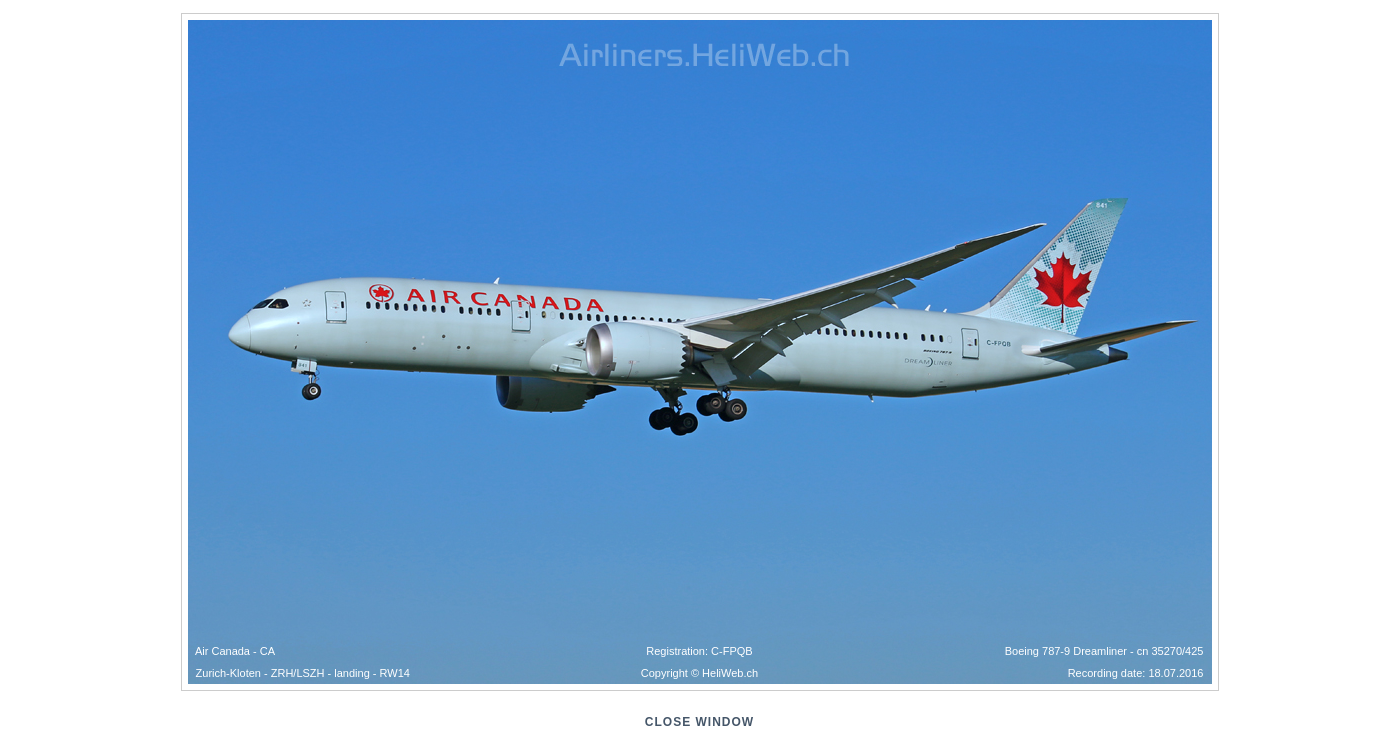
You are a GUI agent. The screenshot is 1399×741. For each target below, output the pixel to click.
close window (699, 722)
